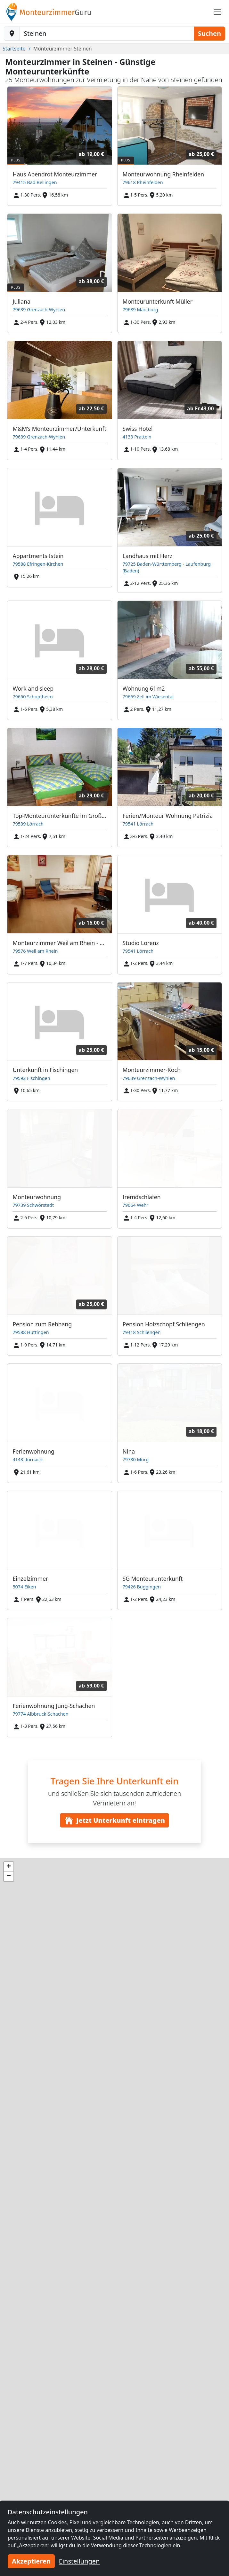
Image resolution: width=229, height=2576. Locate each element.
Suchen (209, 33)
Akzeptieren (31, 2561)
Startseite (14, 48)
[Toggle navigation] (217, 12)
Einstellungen (79, 2561)
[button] (8, 1867)
